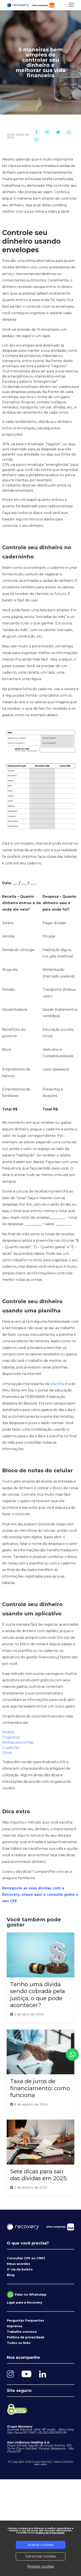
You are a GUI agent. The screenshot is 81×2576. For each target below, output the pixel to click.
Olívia (7, 1753)
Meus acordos (18, 2264)
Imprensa (14, 2326)
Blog (10, 2275)
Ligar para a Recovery (24, 2302)
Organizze (11, 1737)
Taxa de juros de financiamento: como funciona (40, 2088)
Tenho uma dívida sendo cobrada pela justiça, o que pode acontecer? (37, 1995)
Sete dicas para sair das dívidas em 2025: (39, 2175)
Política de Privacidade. (50, 2532)
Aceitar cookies (40, 2545)
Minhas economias (17, 1742)
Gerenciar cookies (40, 2556)
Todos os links (18, 2343)
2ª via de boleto (20, 2269)
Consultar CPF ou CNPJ (26, 2258)
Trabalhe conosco (22, 2332)
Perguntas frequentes (25, 2320)
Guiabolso (10, 1748)
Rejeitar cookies (40, 2566)
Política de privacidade (25, 2337)
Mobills (8, 1732)
